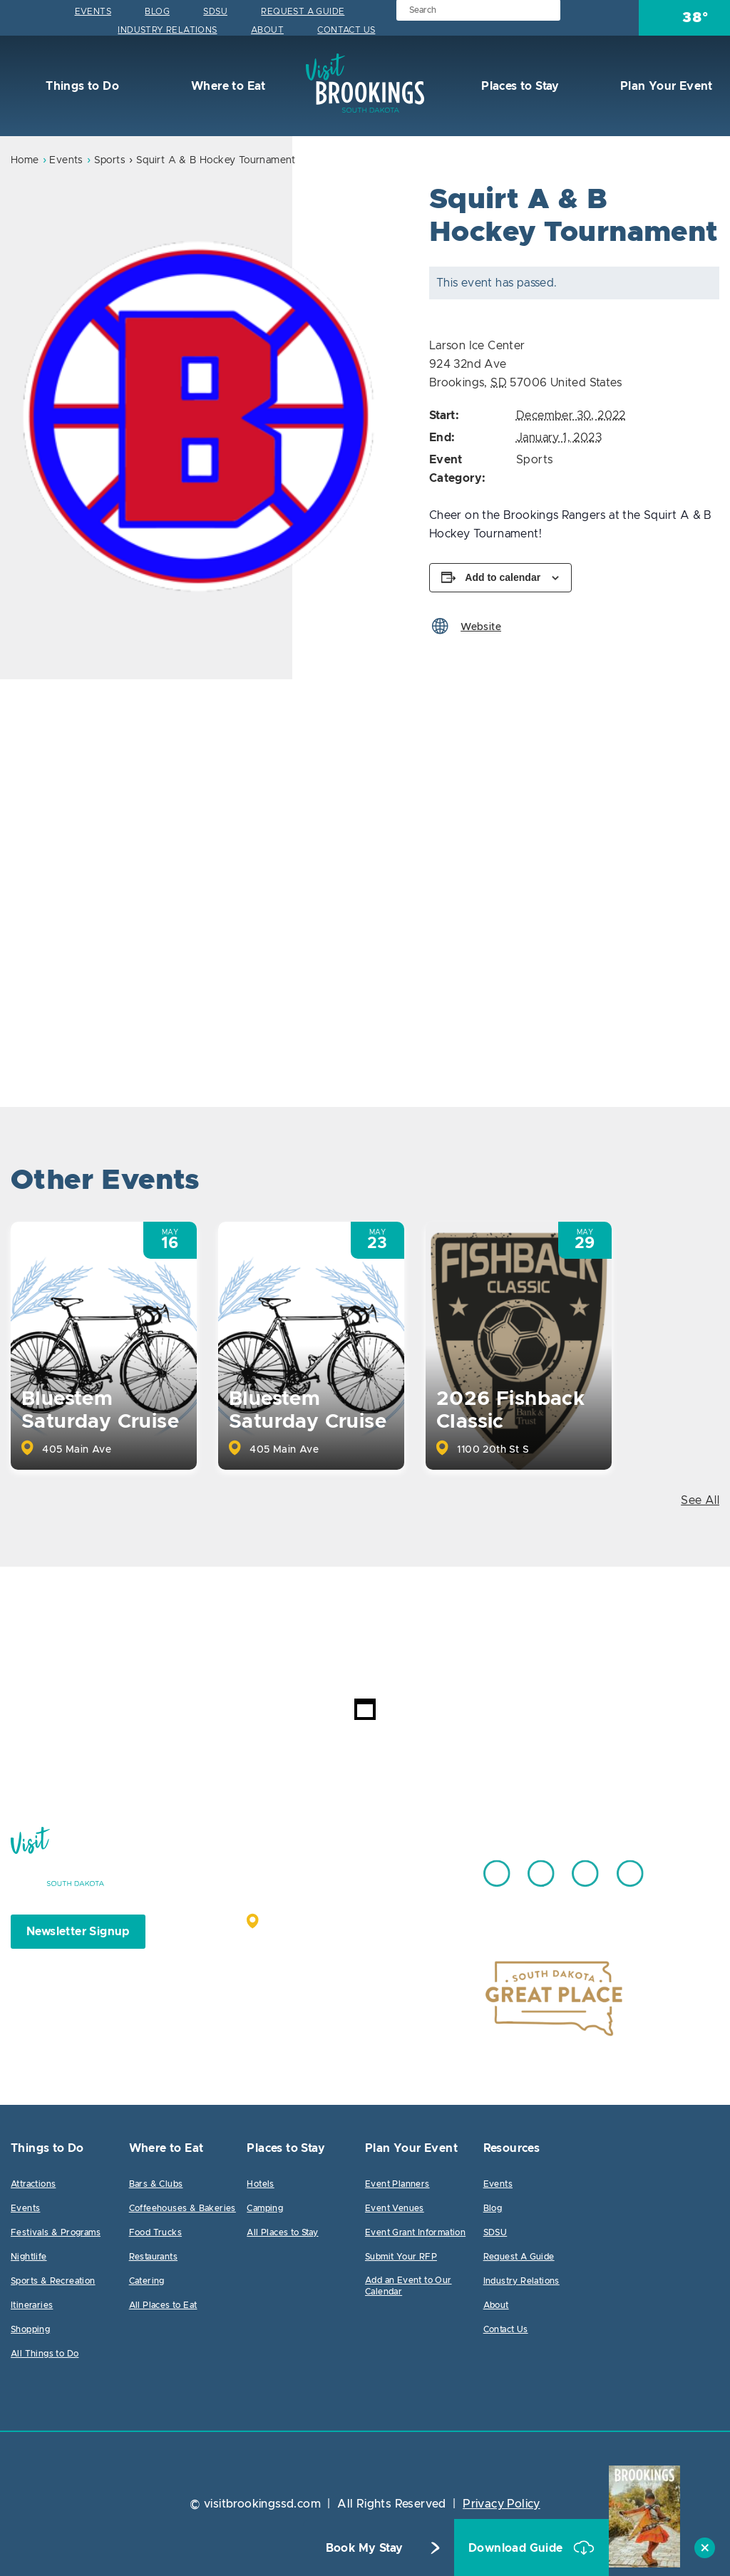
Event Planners (397, 2184)
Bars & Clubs (156, 2184)
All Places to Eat (163, 2305)
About (267, 30)
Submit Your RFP (401, 2256)
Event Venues (394, 2208)
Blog (157, 11)
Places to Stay (519, 86)
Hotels (260, 2184)
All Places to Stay (282, 2232)
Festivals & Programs (56, 2232)
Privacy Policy (501, 2504)
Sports (109, 160)
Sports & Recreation (53, 2281)
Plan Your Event (664, 86)
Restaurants (153, 2256)
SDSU (215, 11)
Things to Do (81, 86)
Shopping (30, 2329)
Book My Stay (364, 2548)
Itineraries (32, 2305)
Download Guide (517, 2548)
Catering (147, 2281)
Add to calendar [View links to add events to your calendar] (502, 577)
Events (93, 11)
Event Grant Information (415, 2232)
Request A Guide (302, 11)
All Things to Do (44, 2353)
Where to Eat (227, 86)
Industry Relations (167, 30)
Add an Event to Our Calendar (408, 2286)
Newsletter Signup (78, 1931)
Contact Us (346, 30)
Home (25, 160)
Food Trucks (155, 2232)
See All (700, 1500)
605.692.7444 (400, 1867)
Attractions (33, 2184)
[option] (202, 416)
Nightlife (29, 2256)
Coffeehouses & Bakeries (182, 2208)
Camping (265, 2208)
